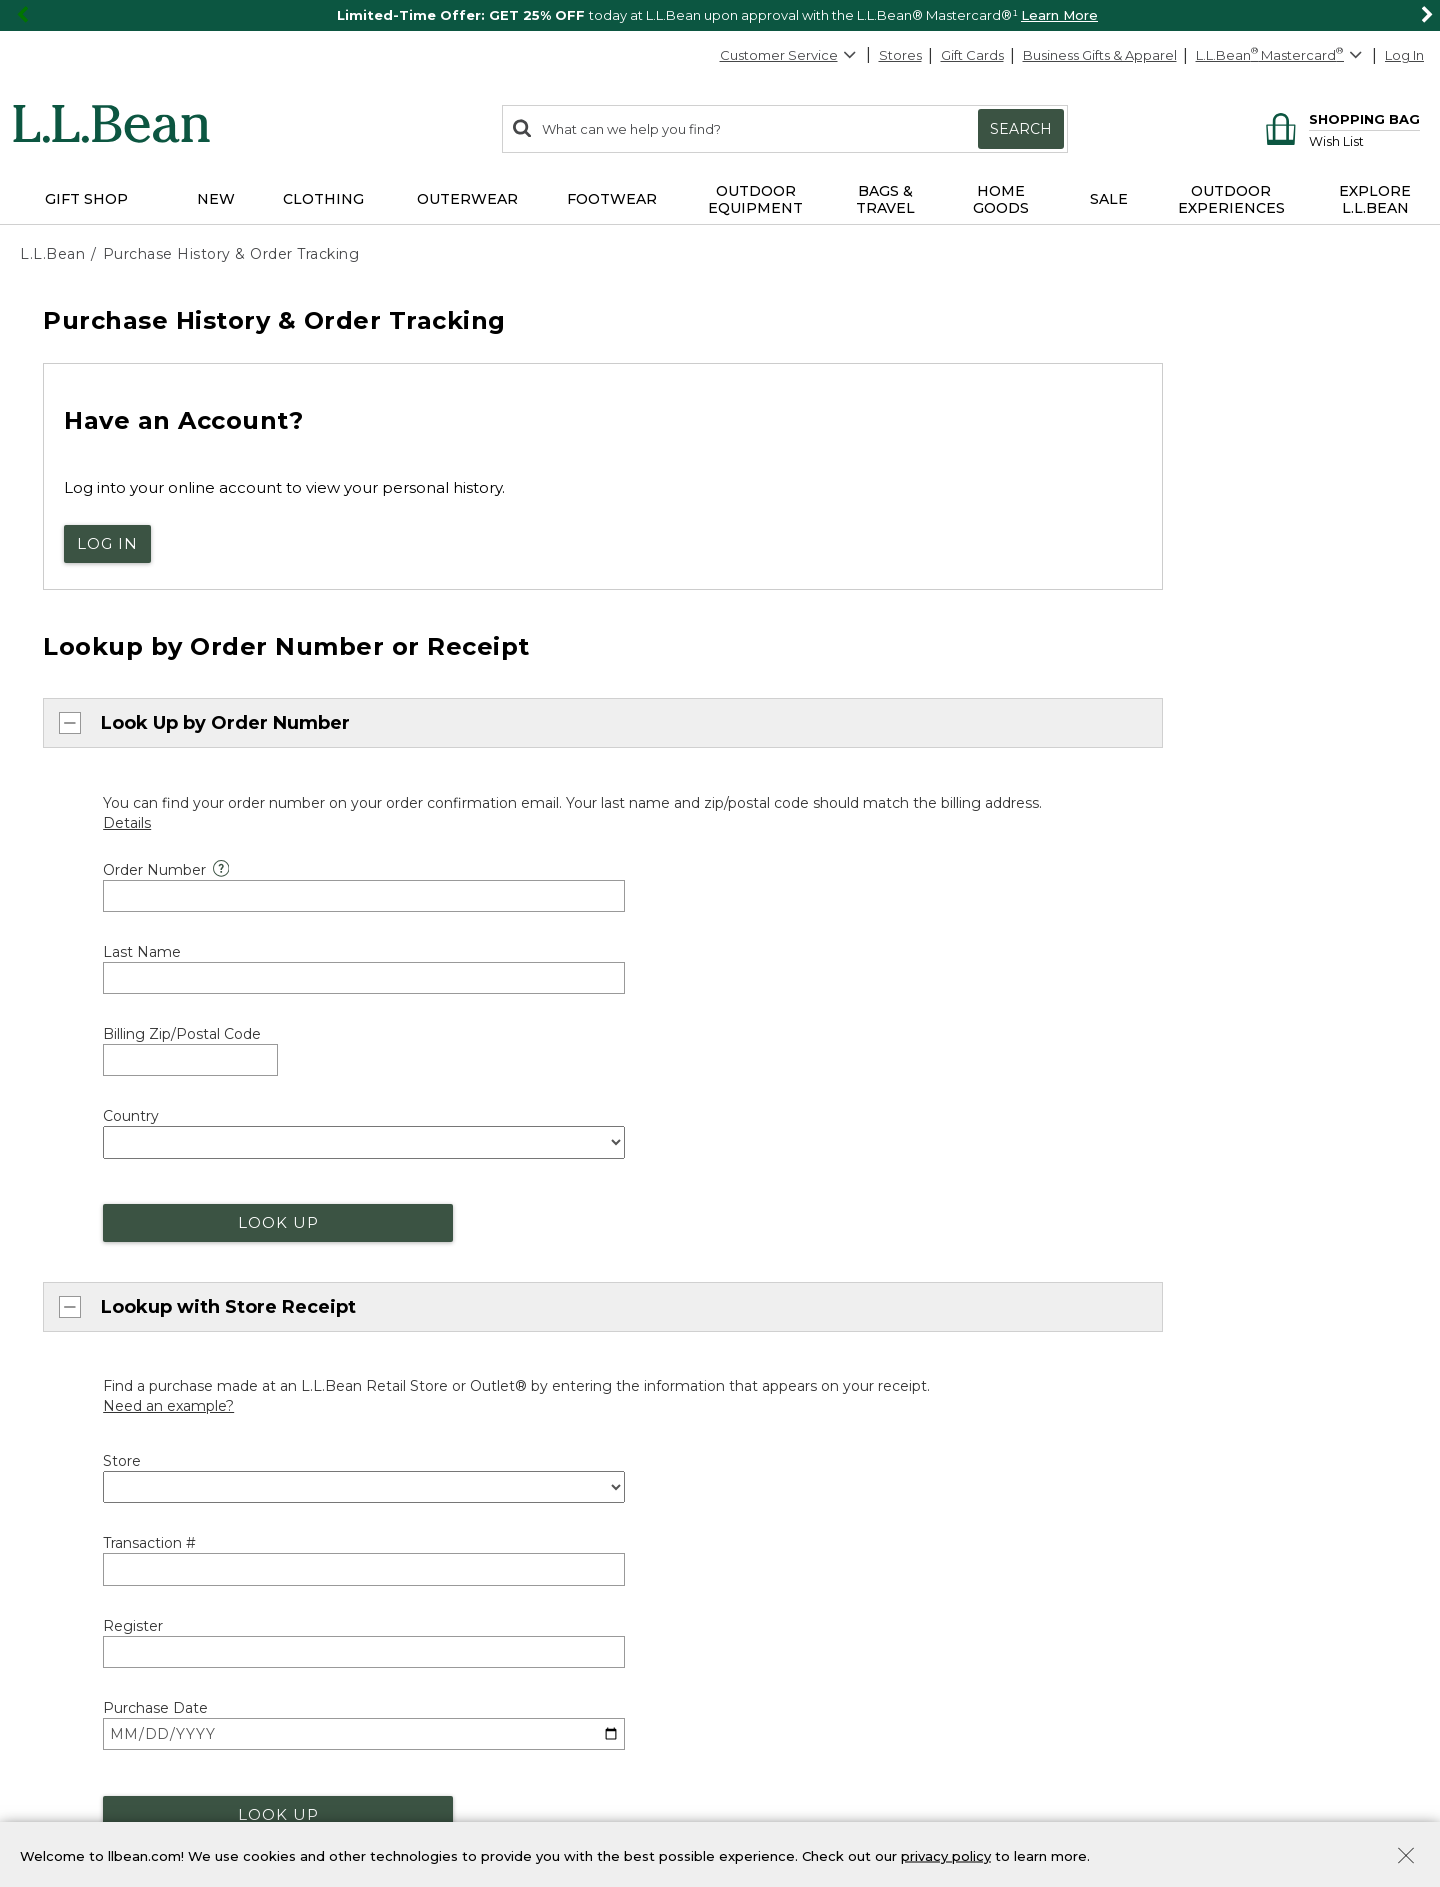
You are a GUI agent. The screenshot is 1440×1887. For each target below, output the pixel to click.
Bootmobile (778, 1325)
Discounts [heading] (418, 1342)
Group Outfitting (792, 1508)
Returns (404, 1292)
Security (282, 1768)
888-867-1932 (183, 1176)
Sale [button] (1109, 199)
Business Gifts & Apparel (1100, 55)
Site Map (51, 1768)
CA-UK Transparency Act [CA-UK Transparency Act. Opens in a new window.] (226, 1800)
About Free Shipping (446, 1140)
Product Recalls (73, 1800)
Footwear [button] (612, 199)
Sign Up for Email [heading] (1164, 1591)
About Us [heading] (1134, 1116)
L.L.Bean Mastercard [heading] (467, 1590)
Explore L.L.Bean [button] (1375, 199)
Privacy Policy (1367, 1713)
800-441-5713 (82, 1141)
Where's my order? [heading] (811, 1106)
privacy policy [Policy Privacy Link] (946, 1855)
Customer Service (789, 55)
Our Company (1145, 1253)
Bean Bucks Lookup (444, 1660)
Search (1021, 129)
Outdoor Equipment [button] (755, 199)
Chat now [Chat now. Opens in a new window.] (76, 945)
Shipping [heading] (413, 1106)
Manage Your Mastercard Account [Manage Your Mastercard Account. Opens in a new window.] (490, 1694)
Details (1296, 1643)
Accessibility (560, 1800)
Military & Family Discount (461, 1445)
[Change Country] (1352, 1059)
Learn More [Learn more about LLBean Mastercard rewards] (416, 1625)
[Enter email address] (1211, 1678)
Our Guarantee (427, 1258)
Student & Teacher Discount (470, 1479)
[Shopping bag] (1339, 118)
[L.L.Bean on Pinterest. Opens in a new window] (1136, 1357)
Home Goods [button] (1001, 199)
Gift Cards (972, 55)
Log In (1404, 55)
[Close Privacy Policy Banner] (1406, 1857)
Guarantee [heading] (419, 1224)
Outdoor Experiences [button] (1231, 199)
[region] (720, 15)
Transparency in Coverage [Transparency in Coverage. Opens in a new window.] (412, 1800)
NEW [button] (216, 199)
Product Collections (167, 1768)
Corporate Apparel (800, 1473)
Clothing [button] (323, 199)
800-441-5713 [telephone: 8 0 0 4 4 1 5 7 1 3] (666, 945)
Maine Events (782, 1290)
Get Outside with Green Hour (120, 1659)
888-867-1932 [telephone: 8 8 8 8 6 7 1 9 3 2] (879, 945)
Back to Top (66, 1055)
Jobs (1114, 1288)
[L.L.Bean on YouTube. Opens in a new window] (1194, 1357)
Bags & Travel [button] (885, 199)
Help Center (81, 1284)
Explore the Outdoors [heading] (102, 1591)
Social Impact (1143, 1184)
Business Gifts (782, 1438)
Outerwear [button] (467, 199)
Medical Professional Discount (476, 1375)
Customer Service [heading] (92, 1106)
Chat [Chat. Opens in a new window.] (56, 1209)
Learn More (1059, 15)
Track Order (809, 1145)
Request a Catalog (1159, 1322)
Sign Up (1370, 1678)
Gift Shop (769, 1625)
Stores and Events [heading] (809, 1222)
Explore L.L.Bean (1153, 1150)
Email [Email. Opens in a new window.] (58, 1245)
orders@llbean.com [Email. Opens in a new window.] (287, 945)
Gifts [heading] (757, 1591)
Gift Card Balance (796, 1694)
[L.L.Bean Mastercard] (1281, 55)
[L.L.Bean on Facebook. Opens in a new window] (1107, 1357)
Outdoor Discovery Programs (114, 1625)
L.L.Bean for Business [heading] (822, 1405)
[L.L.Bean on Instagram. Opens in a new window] (1165, 1357)
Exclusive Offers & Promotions (475, 1514)
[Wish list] (1364, 140)
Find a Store (778, 1255)
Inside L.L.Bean (1147, 1219)
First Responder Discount (461, 1410)
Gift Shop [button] (86, 199)
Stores (900, 55)
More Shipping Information (466, 1174)
